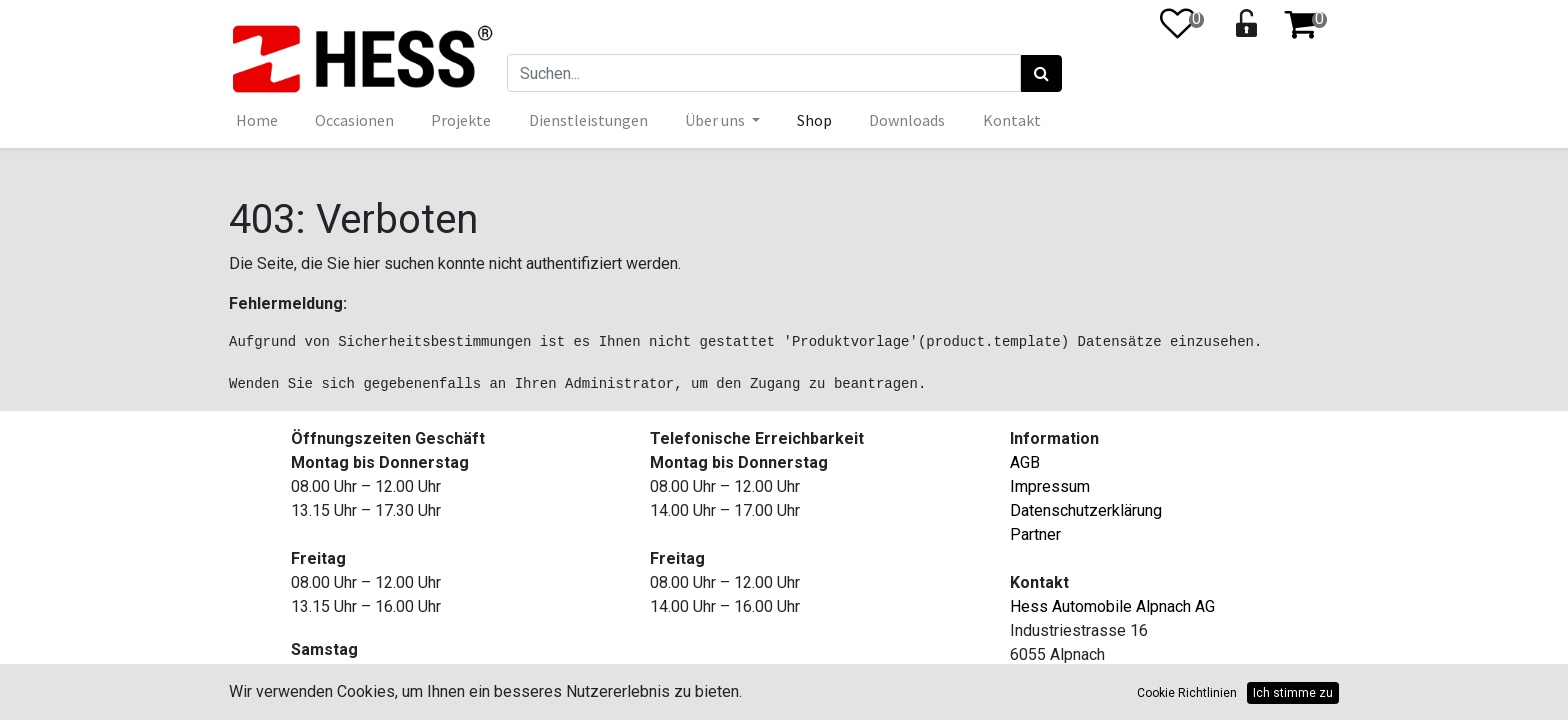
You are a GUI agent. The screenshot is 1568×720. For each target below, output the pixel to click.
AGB (1025, 462)
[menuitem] (257, 120)
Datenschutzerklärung (1086, 510)
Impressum (1050, 486)
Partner (1035, 534)
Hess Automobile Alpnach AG (1112, 606)
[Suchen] (1041, 74)
